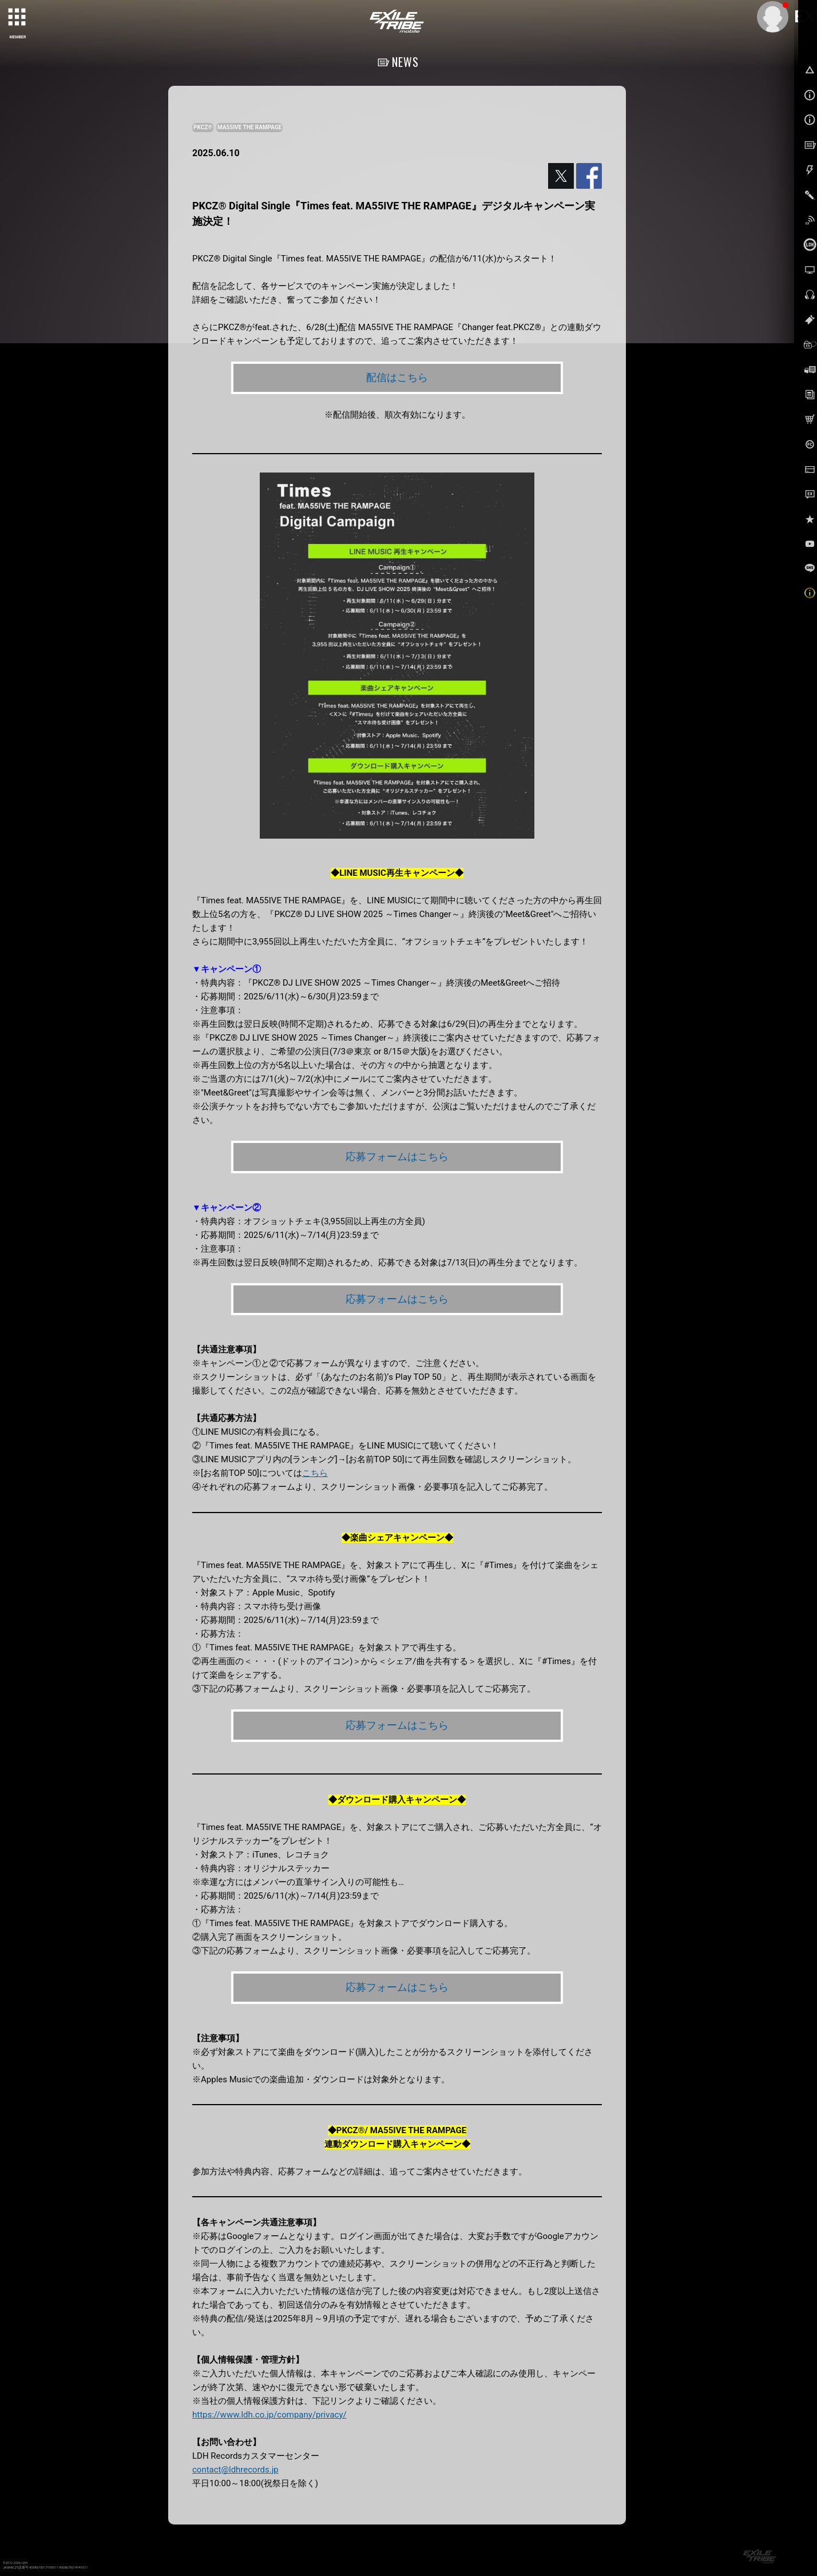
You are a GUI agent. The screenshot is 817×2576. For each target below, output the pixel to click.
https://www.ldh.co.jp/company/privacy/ (269, 2415)
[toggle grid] (18, 18)
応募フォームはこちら (397, 1156)
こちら (315, 1473)
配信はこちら (397, 377)
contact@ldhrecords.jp (235, 2469)
